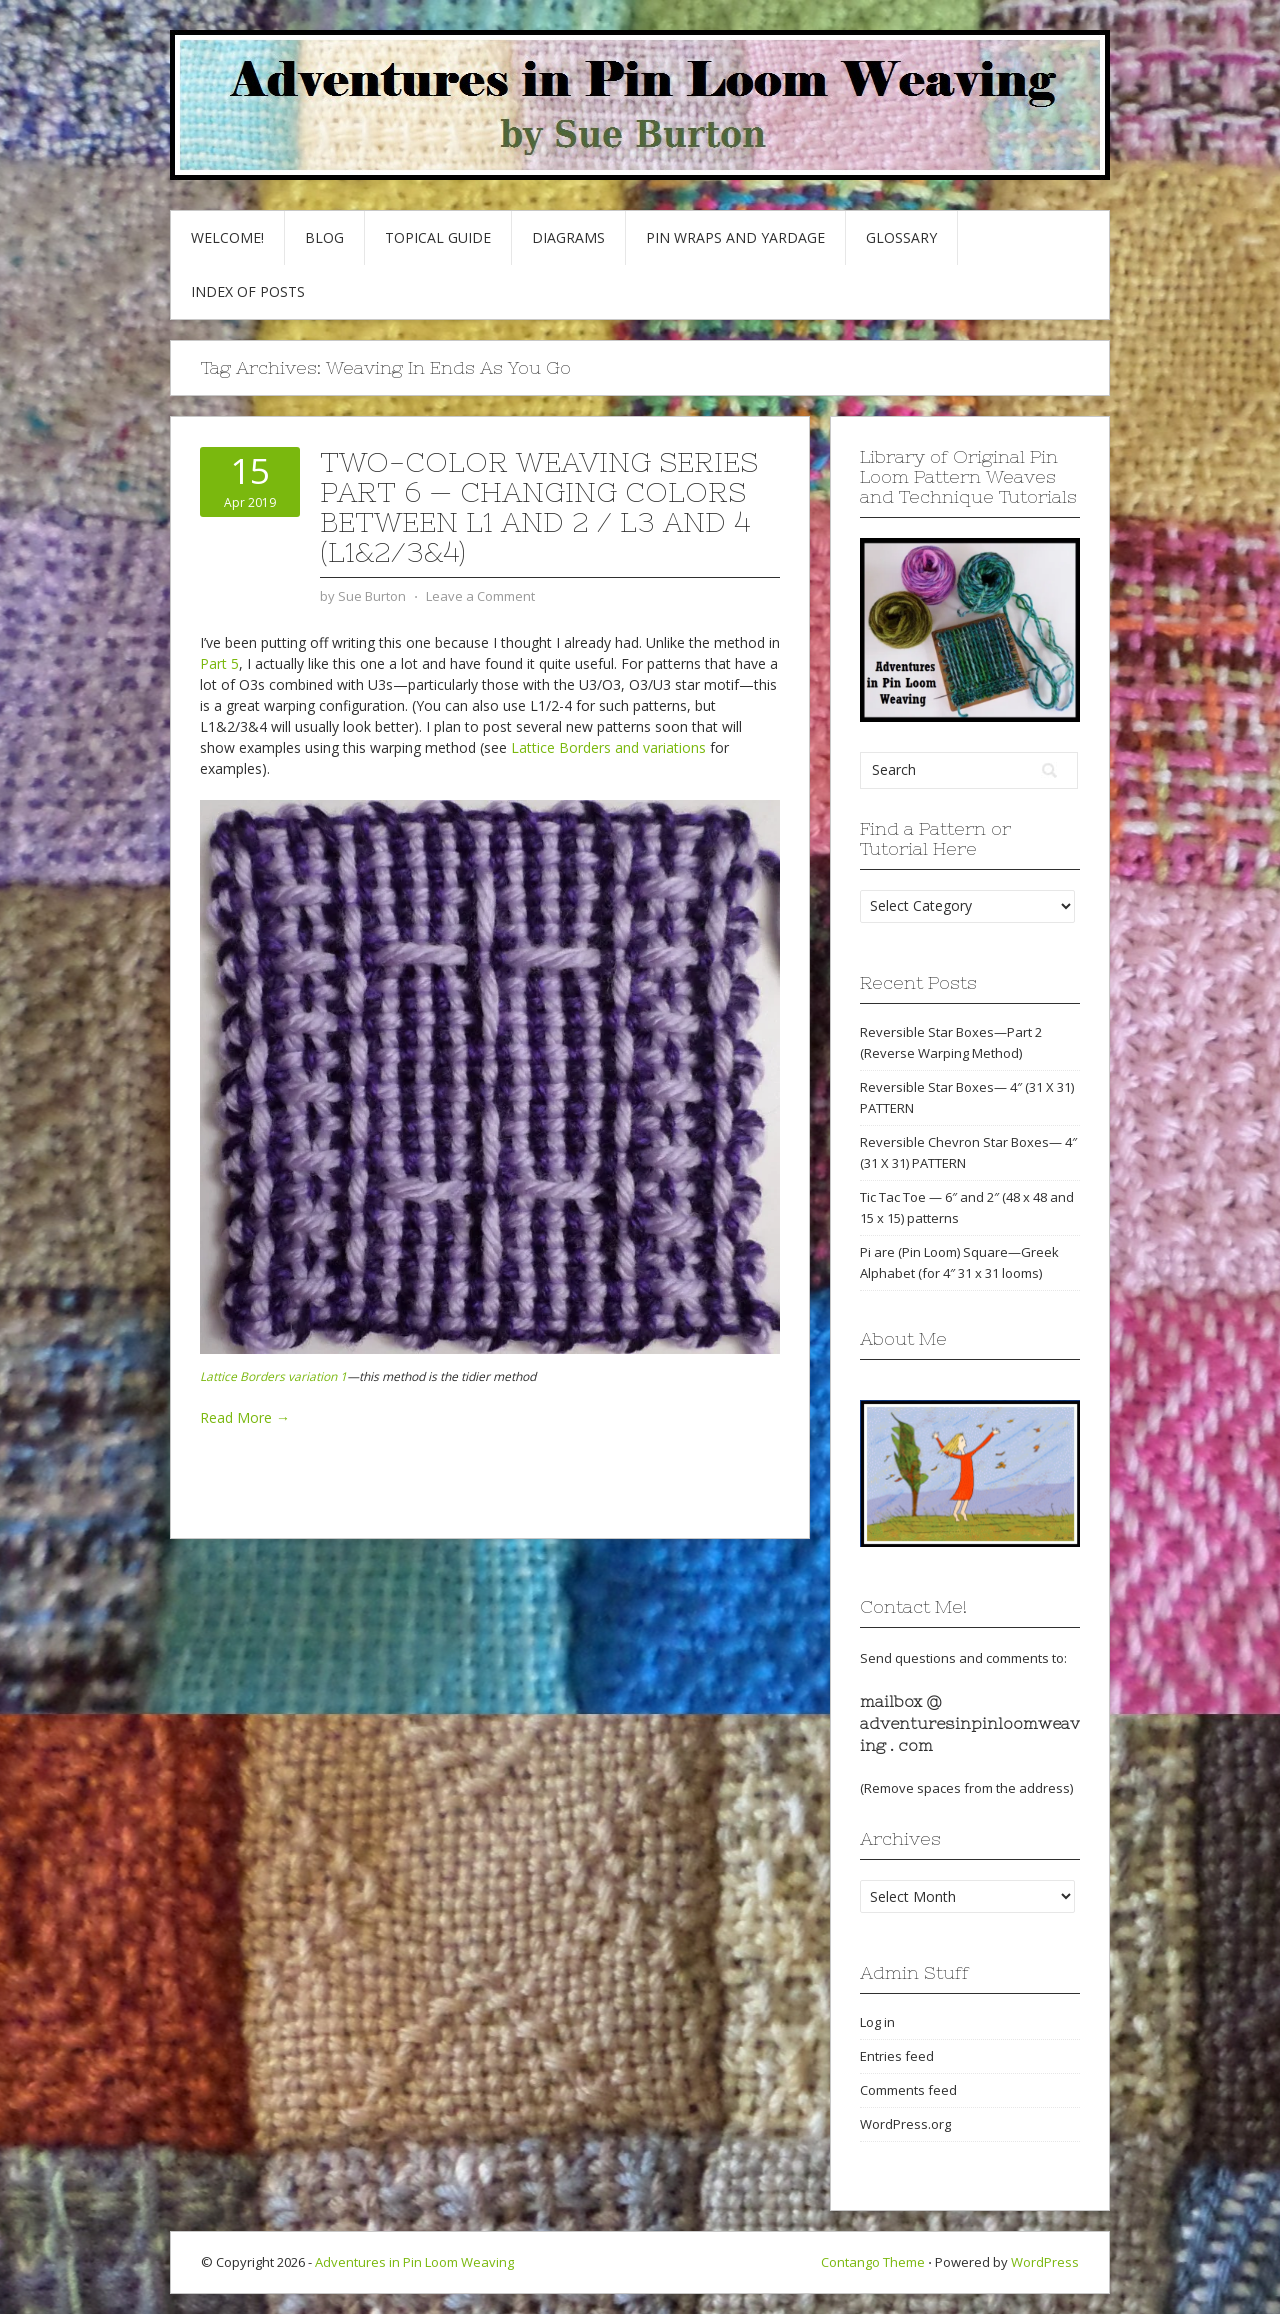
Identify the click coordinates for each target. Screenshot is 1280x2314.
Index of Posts (248, 291)
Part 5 (219, 663)
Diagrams (568, 237)
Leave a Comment (480, 596)
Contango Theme (873, 2262)
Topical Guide (438, 237)
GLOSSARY (901, 237)
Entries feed (897, 2056)
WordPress (1045, 2262)
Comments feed (908, 2090)
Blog (324, 237)
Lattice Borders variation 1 (273, 1376)
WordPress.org (905, 2124)
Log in (877, 2022)
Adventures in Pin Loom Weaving (414, 2262)
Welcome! (227, 237)
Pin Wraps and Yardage (735, 237)
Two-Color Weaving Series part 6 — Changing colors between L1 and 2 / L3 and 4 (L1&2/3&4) (539, 507)
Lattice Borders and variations (608, 747)
